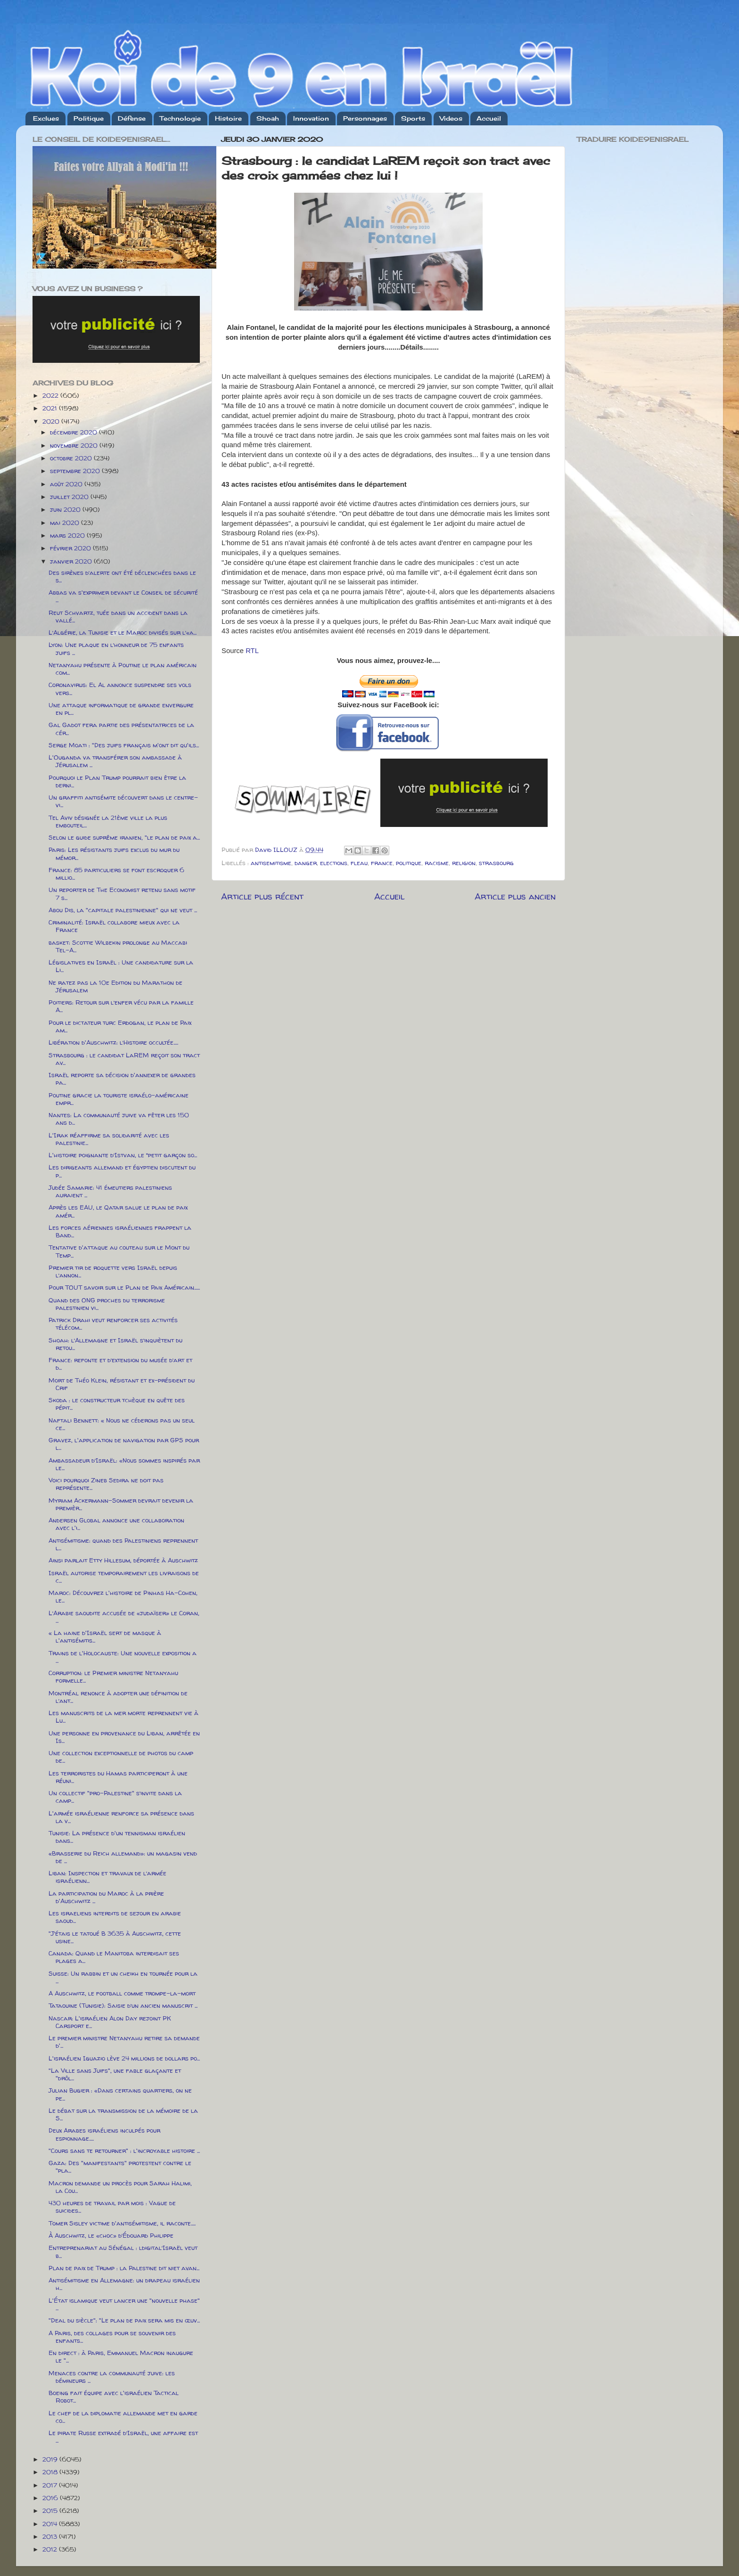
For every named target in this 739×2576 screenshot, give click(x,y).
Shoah (267, 118)
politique (408, 863)
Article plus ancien (515, 896)
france (382, 863)
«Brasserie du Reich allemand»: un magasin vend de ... (123, 1857)
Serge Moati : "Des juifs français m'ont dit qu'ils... (124, 745)
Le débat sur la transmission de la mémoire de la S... (123, 2114)
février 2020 (71, 548)
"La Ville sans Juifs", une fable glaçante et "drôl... (115, 2074)
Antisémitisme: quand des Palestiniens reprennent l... (123, 1544)
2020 (51, 421)
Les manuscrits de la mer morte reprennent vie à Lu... (123, 1717)
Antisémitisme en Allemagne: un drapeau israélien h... (124, 2284)
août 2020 (67, 484)
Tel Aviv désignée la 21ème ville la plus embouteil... (108, 821)
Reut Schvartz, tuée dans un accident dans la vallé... (118, 616)
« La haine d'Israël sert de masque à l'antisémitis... (105, 1636)
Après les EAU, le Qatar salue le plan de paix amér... (118, 1211)
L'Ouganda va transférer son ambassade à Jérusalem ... (115, 761)
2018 (50, 2472)
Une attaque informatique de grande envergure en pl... (121, 709)
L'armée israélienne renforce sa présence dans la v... (121, 1817)
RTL (252, 650)
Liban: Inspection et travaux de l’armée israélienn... (107, 1877)
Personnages (365, 118)
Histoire (228, 118)
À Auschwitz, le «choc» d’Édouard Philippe (111, 2235)
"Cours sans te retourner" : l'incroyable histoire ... (124, 2150)
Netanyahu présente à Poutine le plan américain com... (123, 669)
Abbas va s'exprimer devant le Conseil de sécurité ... (123, 596)
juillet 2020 (70, 496)
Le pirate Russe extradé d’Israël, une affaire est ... (123, 2437)
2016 (51, 2498)
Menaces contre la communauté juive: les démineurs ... (112, 2377)
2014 (50, 2523)
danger (306, 863)
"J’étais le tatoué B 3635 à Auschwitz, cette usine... (115, 1937)
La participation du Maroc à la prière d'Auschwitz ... (106, 1897)
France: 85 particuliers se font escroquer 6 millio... (116, 874)
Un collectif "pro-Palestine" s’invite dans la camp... (115, 1797)
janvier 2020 (72, 561)
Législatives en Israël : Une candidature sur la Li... (121, 966)
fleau (359, 863)
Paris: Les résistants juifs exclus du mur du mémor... (114, 853)
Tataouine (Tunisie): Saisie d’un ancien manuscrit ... (123, 2005)
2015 (50, 2510)
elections (333, 863)
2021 (50, 408)
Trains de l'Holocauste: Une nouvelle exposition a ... (123, 1657)
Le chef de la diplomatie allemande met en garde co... (123, 2417)
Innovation (311, 118)
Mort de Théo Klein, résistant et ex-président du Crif (122, 1384)
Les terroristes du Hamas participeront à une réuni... (118, 1777)
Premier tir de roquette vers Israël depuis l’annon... (113, 1271)
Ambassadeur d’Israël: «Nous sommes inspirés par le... (124, 1464)
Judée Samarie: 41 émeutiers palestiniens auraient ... (110, 1191)
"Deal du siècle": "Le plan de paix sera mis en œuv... (124, 2320)
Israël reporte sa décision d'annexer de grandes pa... (122, 1079)
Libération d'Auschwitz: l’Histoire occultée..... (113, 1042)
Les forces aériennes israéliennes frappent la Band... (120, 1231)
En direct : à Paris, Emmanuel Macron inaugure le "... (121, 2356)
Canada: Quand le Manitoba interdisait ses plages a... (114, 1957)
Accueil (488, 118)
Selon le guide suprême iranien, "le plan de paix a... (124, 837)
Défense (132, 118)
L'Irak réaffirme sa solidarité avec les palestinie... (109, 1139)
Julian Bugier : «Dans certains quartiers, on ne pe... (120, 2094)
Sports (413, 118)
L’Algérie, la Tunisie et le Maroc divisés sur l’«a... (123, 632)
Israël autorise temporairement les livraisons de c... (124, 1577)
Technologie (180, 118)
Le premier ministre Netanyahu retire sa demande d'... (124, 2042)
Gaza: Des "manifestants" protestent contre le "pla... (120, 2167)
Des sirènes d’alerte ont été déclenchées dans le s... (122, 576)
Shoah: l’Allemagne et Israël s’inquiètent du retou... (115, 1344)
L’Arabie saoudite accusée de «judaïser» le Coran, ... (124, 1617)
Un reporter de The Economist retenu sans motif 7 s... (122, 893)
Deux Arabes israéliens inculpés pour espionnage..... (104, 2134)
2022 (51, 395)
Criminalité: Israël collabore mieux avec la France (114, 926)
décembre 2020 (74, 432)
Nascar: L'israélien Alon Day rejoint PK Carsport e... (110, 2022)
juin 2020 (66, 509)
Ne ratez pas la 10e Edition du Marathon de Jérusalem (115, 986)
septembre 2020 (76, 470)
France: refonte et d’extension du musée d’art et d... (120, 1364)
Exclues (46, 118)
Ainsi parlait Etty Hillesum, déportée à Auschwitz (123, 1560)
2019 (50, 2459)
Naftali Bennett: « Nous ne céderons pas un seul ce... (122, 1424)
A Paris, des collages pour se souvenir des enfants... (112, 2337)
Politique (89, 118)
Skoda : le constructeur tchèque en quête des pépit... (117, 1404)
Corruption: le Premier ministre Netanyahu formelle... (113, 1676)
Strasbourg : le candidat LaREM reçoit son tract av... (124, 1059)
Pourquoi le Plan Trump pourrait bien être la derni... (117, 781)
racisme (437, 863)
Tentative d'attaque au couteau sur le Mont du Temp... (119, 1251)
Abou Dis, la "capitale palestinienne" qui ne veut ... (123, 910)
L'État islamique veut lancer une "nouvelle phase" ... (124, 2304)
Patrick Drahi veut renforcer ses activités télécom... (113, 1324)
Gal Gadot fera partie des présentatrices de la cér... (121, 728)
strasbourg (496, 863)
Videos (451, 118)
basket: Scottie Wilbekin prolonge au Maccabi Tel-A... (118, 946)
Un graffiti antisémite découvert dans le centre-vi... (123, 801)
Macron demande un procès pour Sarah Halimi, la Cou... (120, 2187)
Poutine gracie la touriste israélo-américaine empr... (119, 1099)
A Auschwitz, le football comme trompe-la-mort (122, 1993)
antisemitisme (271, 863)
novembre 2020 (74, 445)
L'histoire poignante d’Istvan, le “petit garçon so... (123, 1155)
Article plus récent (262, 896)
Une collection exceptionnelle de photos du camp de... (121, 1757)
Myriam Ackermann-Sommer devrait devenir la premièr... (121, 1504)
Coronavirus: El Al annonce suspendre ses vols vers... (120, 688)
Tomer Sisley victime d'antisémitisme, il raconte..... (122, 2223)
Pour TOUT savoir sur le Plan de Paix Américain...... (124, 1287)
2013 (50, 2536)
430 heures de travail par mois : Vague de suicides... (112, 2207)
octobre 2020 (72, 458)
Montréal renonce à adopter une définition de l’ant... (118, 1697)
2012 (50, 2549)
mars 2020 (68, 535)
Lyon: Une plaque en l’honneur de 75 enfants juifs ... (116, 648)
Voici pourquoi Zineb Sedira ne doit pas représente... (106, 1484)
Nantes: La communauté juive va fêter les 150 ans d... (119, 1119)
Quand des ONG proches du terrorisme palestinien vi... (107, 1304)
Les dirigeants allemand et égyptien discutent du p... (122, 1171)
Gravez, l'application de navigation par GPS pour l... (124, 1444)
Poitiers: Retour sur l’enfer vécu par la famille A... (121, 1006)
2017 (50, 2485)
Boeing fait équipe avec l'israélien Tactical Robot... (114, 2396)
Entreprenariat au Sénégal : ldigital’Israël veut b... (123, 2251)
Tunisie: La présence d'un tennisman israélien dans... (117, 1837)
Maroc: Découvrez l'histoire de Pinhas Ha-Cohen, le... (123, 1596)
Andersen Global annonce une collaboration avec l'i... (116, 1524)
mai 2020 (65, 522)
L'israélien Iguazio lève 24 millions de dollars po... (124, 2058)
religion (464, 863)
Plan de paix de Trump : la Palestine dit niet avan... (124, 2268)
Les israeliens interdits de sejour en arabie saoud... (115, 1917)
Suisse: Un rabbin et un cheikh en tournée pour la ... (123, 1977)
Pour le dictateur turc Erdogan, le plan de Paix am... (120, 1026)
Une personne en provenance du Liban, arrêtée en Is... (124, 1737)
